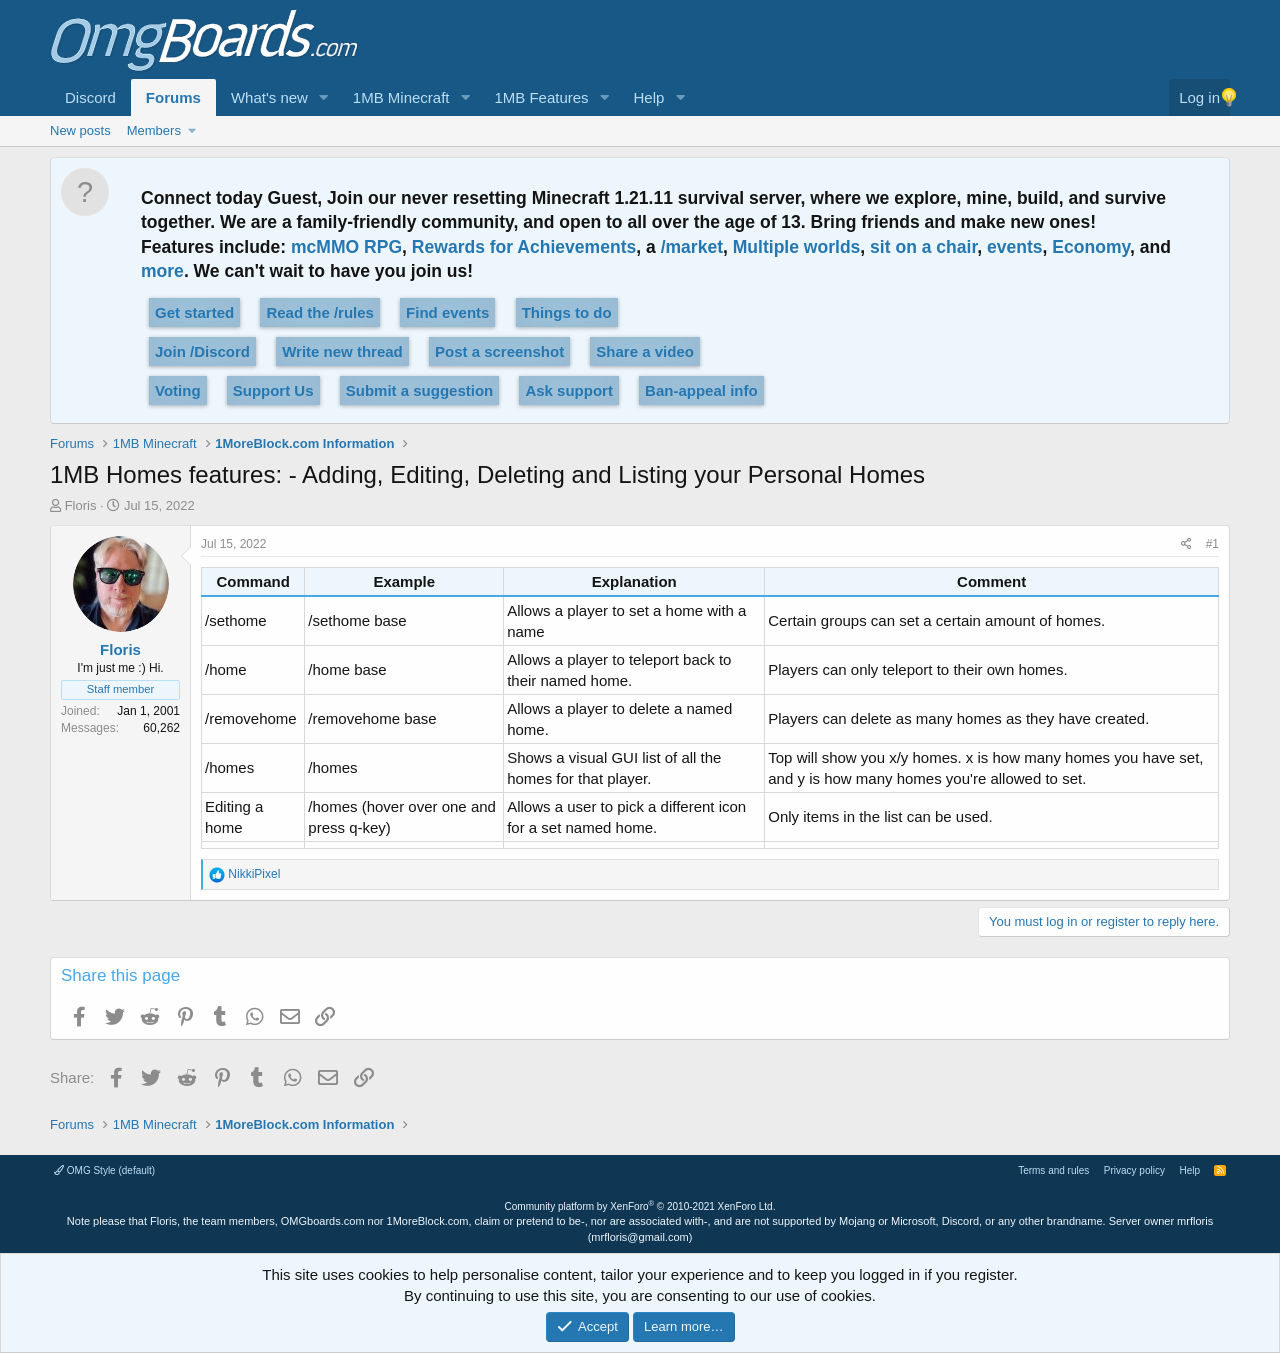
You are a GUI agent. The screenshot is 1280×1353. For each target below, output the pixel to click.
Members (154, 130)
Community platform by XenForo (640, 1206)
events (1015, 247)
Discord (90, 97)
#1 (1212, 544)
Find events (447, 312)
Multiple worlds (797, 247)
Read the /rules (320, 312)
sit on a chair (923, 247)
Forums (173, 97)
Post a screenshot (499, 351)
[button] (324, 97)
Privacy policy (1134, 1170)
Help (648, 97)
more (162, 271)
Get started (194, 312)
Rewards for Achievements (524, 247)
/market (692, 247)
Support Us (273, 390)
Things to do (567, 312)
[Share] (1186, 544)
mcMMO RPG (346, 247)
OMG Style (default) (104, 1170)
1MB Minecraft (401, 97)
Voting (178, 390)
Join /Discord (202, 351)
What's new (269, 97)
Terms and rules (1053, 1170)
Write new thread (342, 351)
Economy (1091, 247)
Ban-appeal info (701, 390)
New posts (80, 130)
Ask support (569, 390)
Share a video (645, 351)
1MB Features (541, 97)
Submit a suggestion (420, 390)
